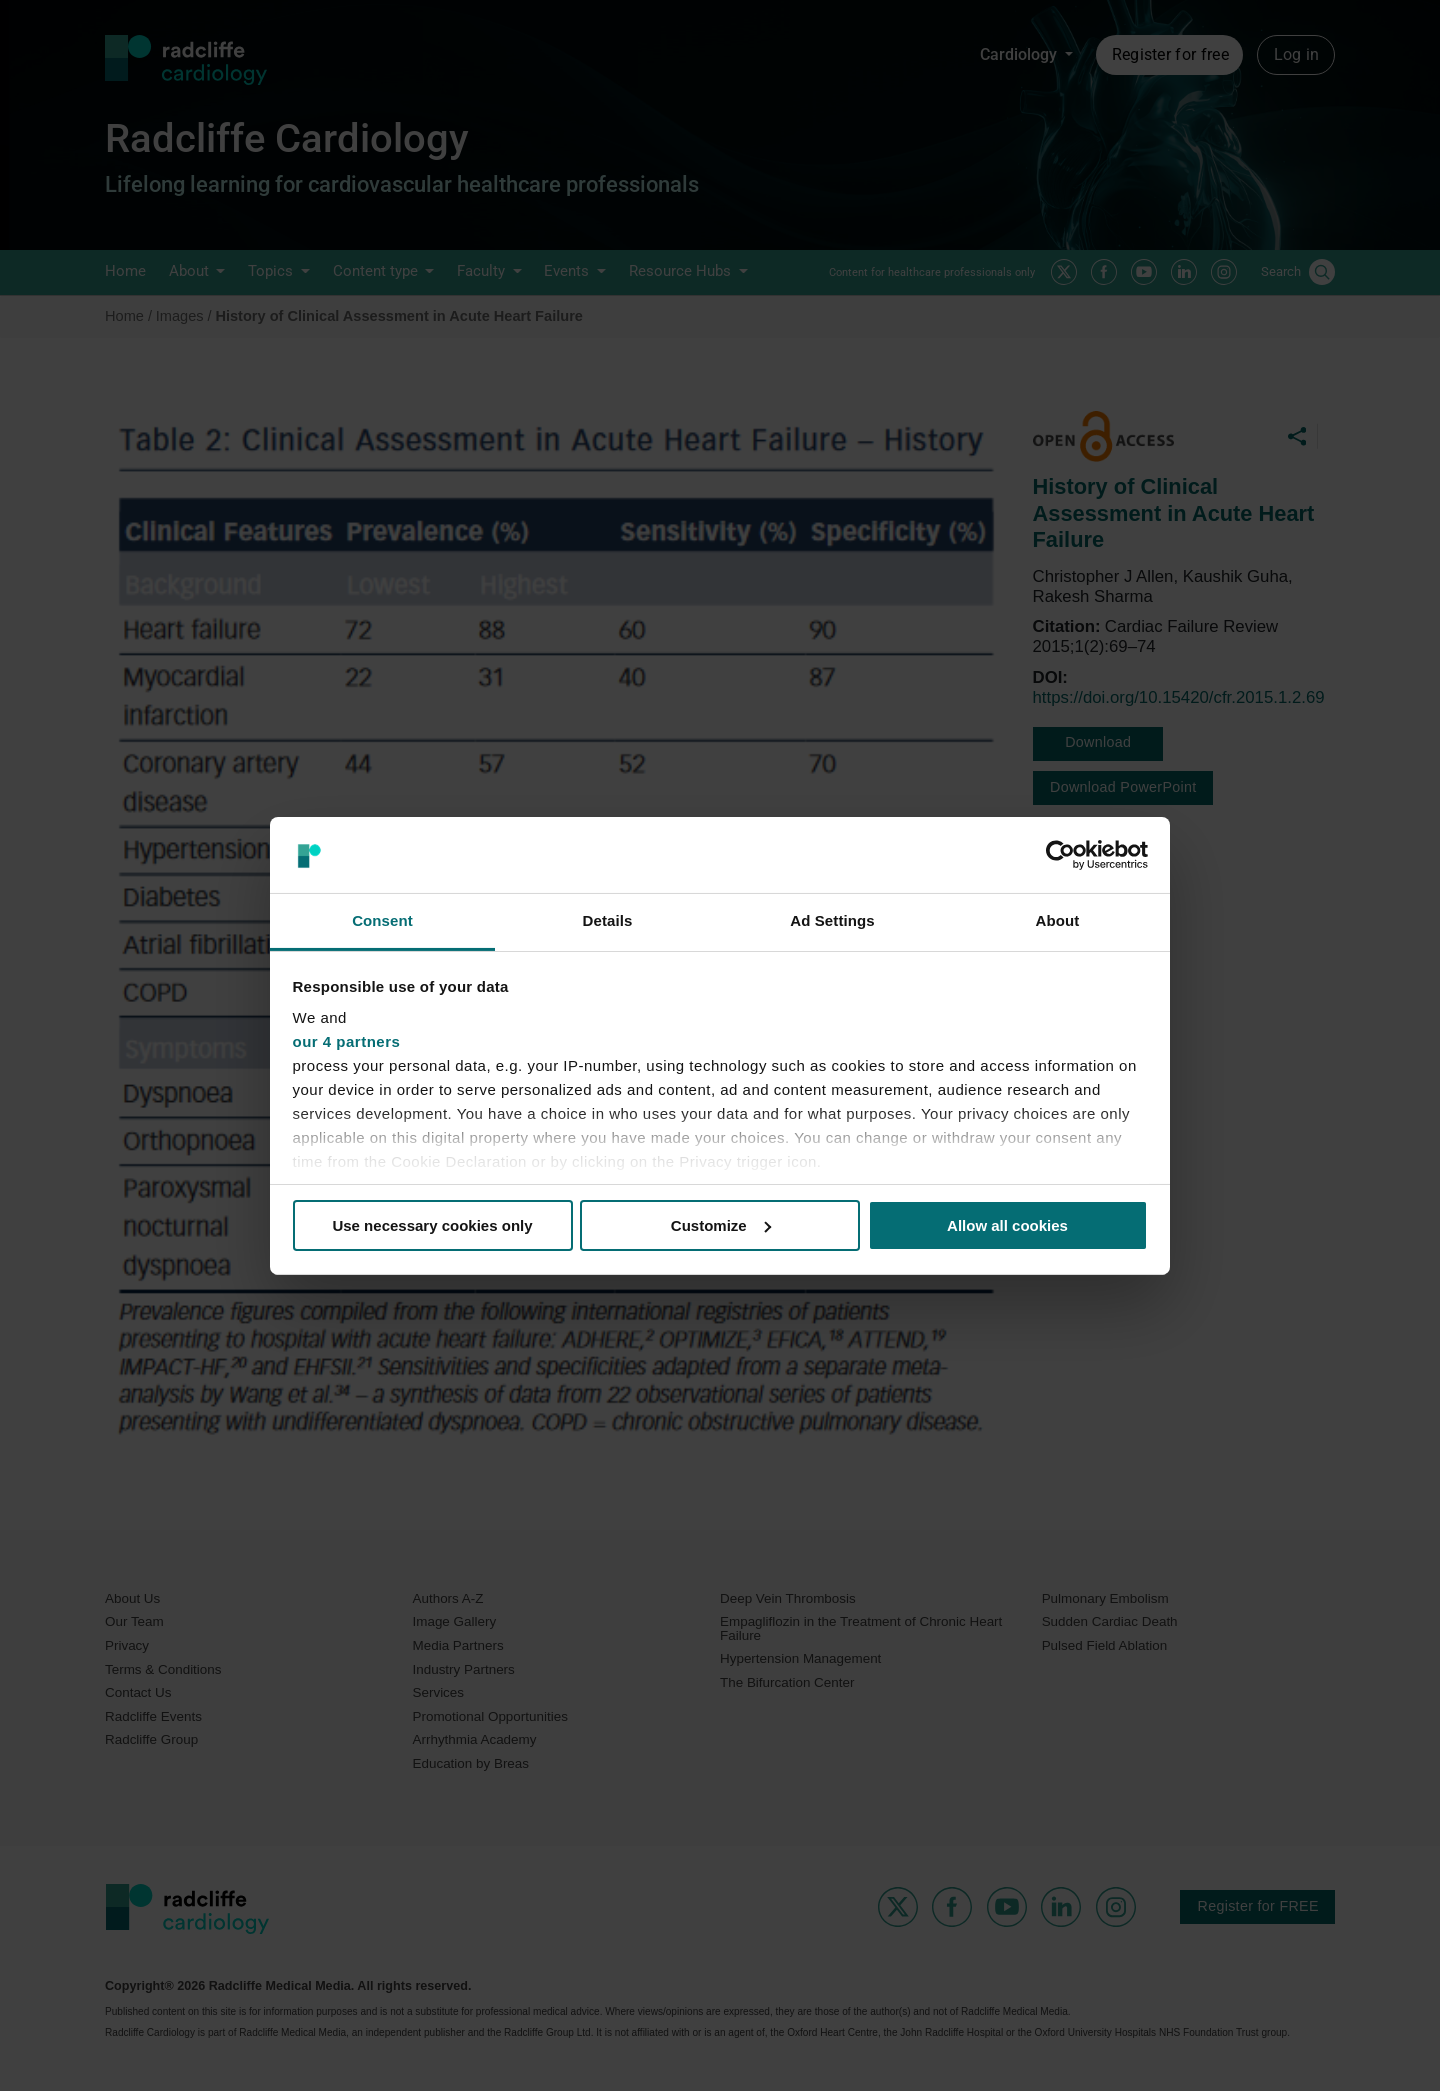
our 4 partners (347, 1041)
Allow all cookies (1007, 1225)
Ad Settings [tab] (832, 920)
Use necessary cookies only (432, 1225)
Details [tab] (608, 920)
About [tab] (1058, 920)
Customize (721, 1225)
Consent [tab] (382, 920)
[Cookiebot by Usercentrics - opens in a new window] (1060, 855)
